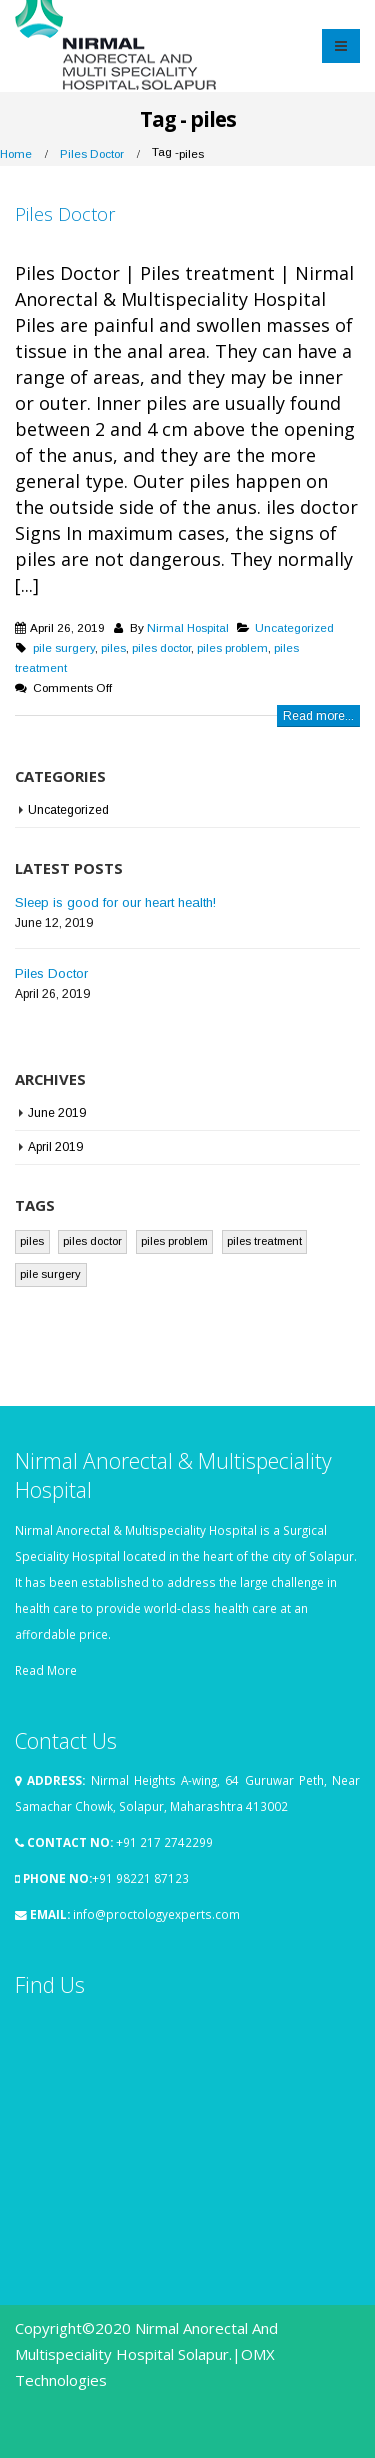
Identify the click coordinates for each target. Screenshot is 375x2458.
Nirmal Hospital (188, 627)
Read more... (318, 716)
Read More (46, 1670)
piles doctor (161, 647)
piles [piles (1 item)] (32, 1241)
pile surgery (64, 647)
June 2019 (57, 1113)
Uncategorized (294, 627)
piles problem (232, 647)
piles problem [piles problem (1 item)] (174, 1241)
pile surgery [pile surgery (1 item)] (50, 1274)
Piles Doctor (65, 214)
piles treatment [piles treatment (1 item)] (264, 1241)
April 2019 (55, 1147)
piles (113, 647)
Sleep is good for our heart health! (115, 902)
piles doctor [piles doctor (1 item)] (92, 1241)
